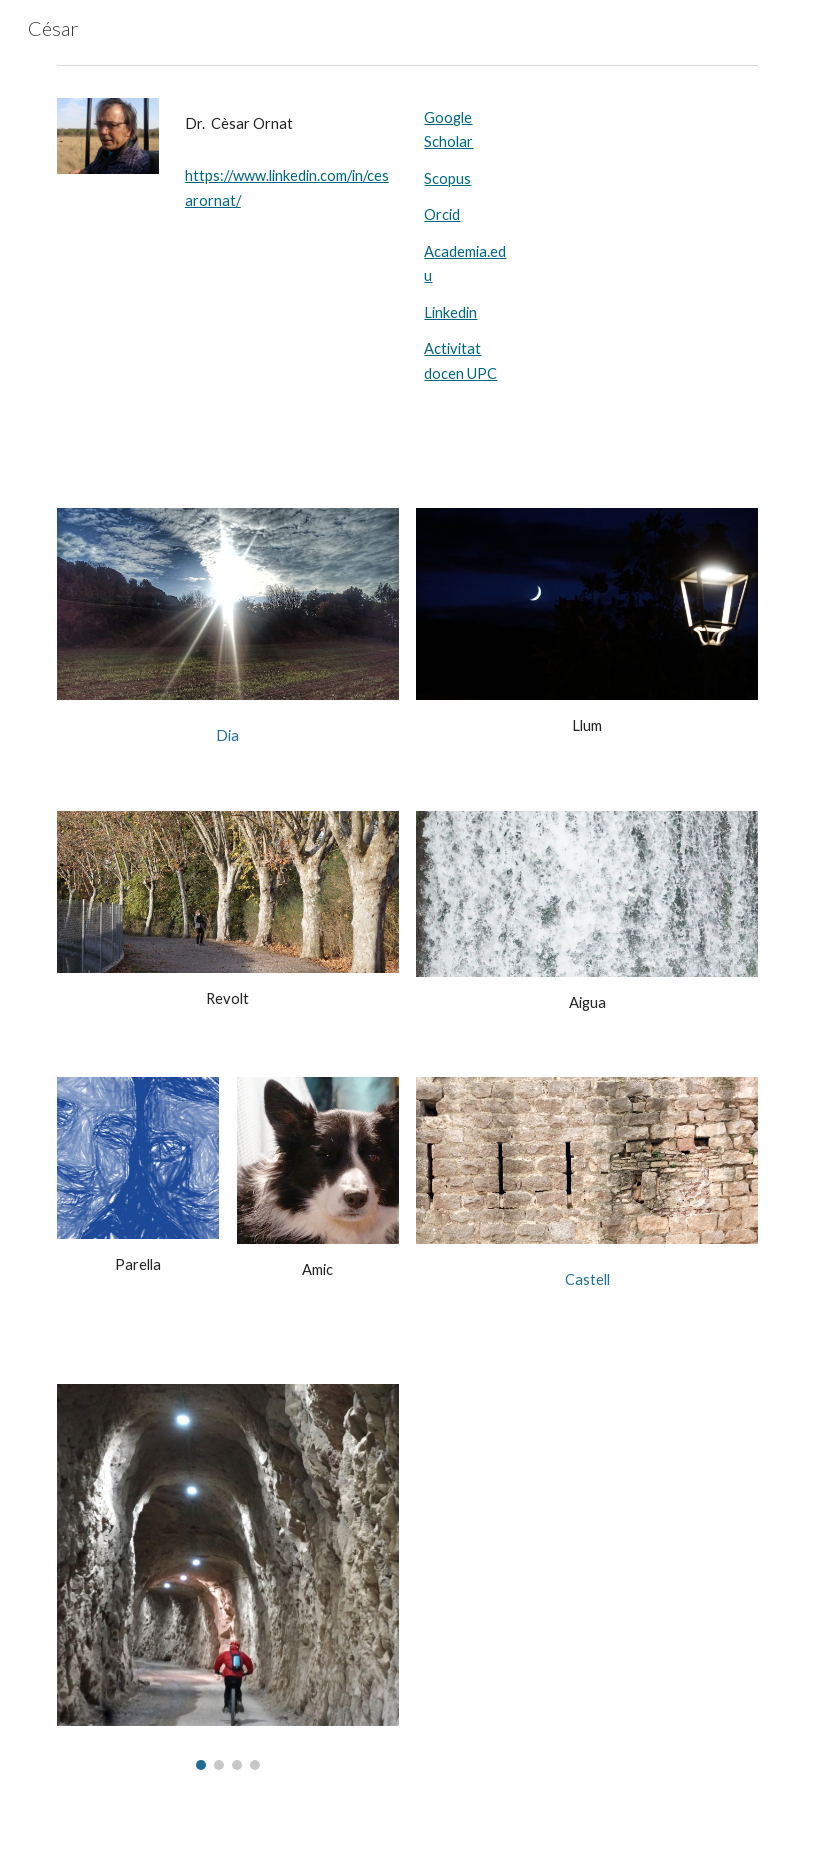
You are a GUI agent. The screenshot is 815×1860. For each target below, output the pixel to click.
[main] (288, 124)
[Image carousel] (228, 1577)
